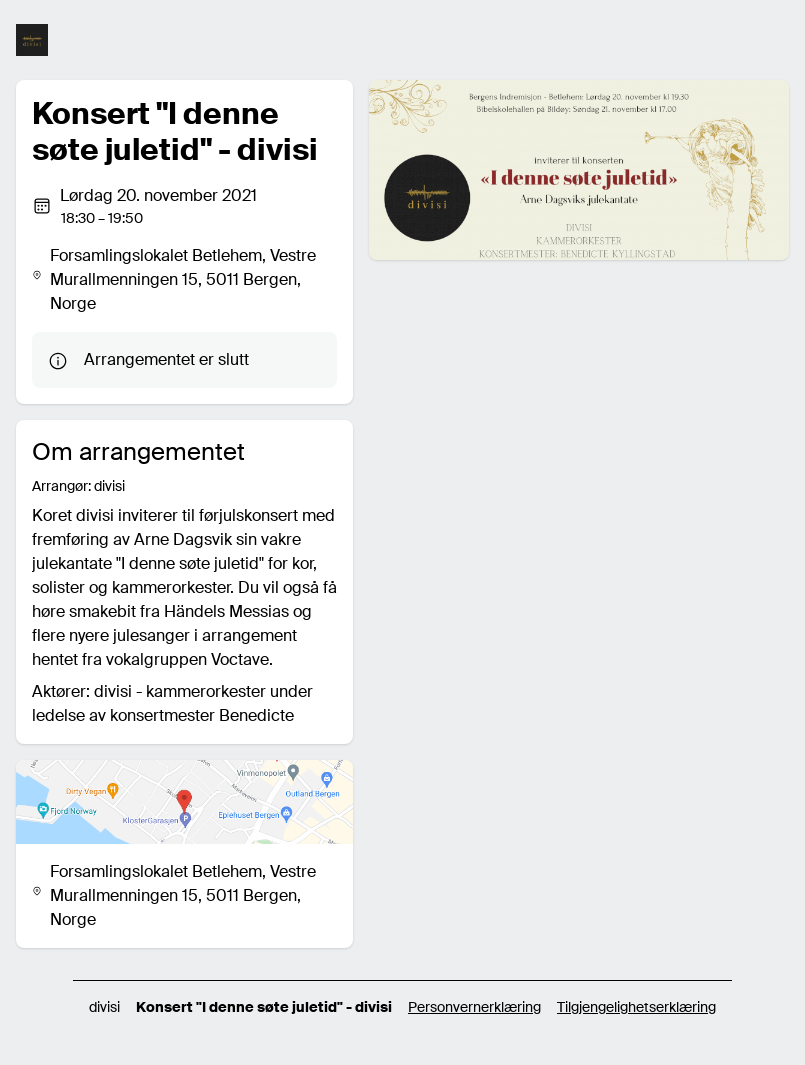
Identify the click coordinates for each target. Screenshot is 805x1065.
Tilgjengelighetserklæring (636, 1007)
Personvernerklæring (474, 1007)
